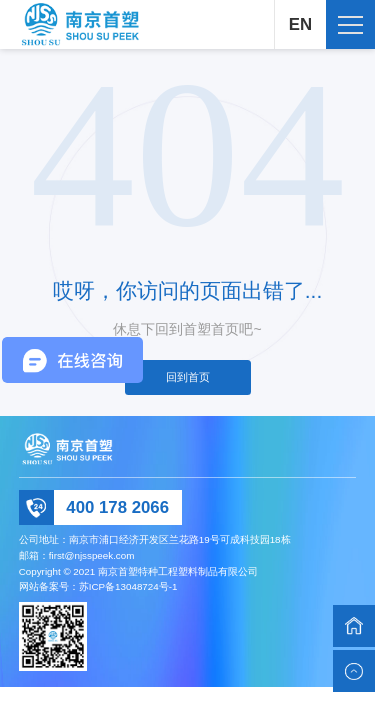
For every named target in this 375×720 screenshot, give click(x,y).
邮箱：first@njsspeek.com (77, 555)
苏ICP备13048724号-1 (128, 586)
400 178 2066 (117, 507)
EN (300, 24)
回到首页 (188, 377)
